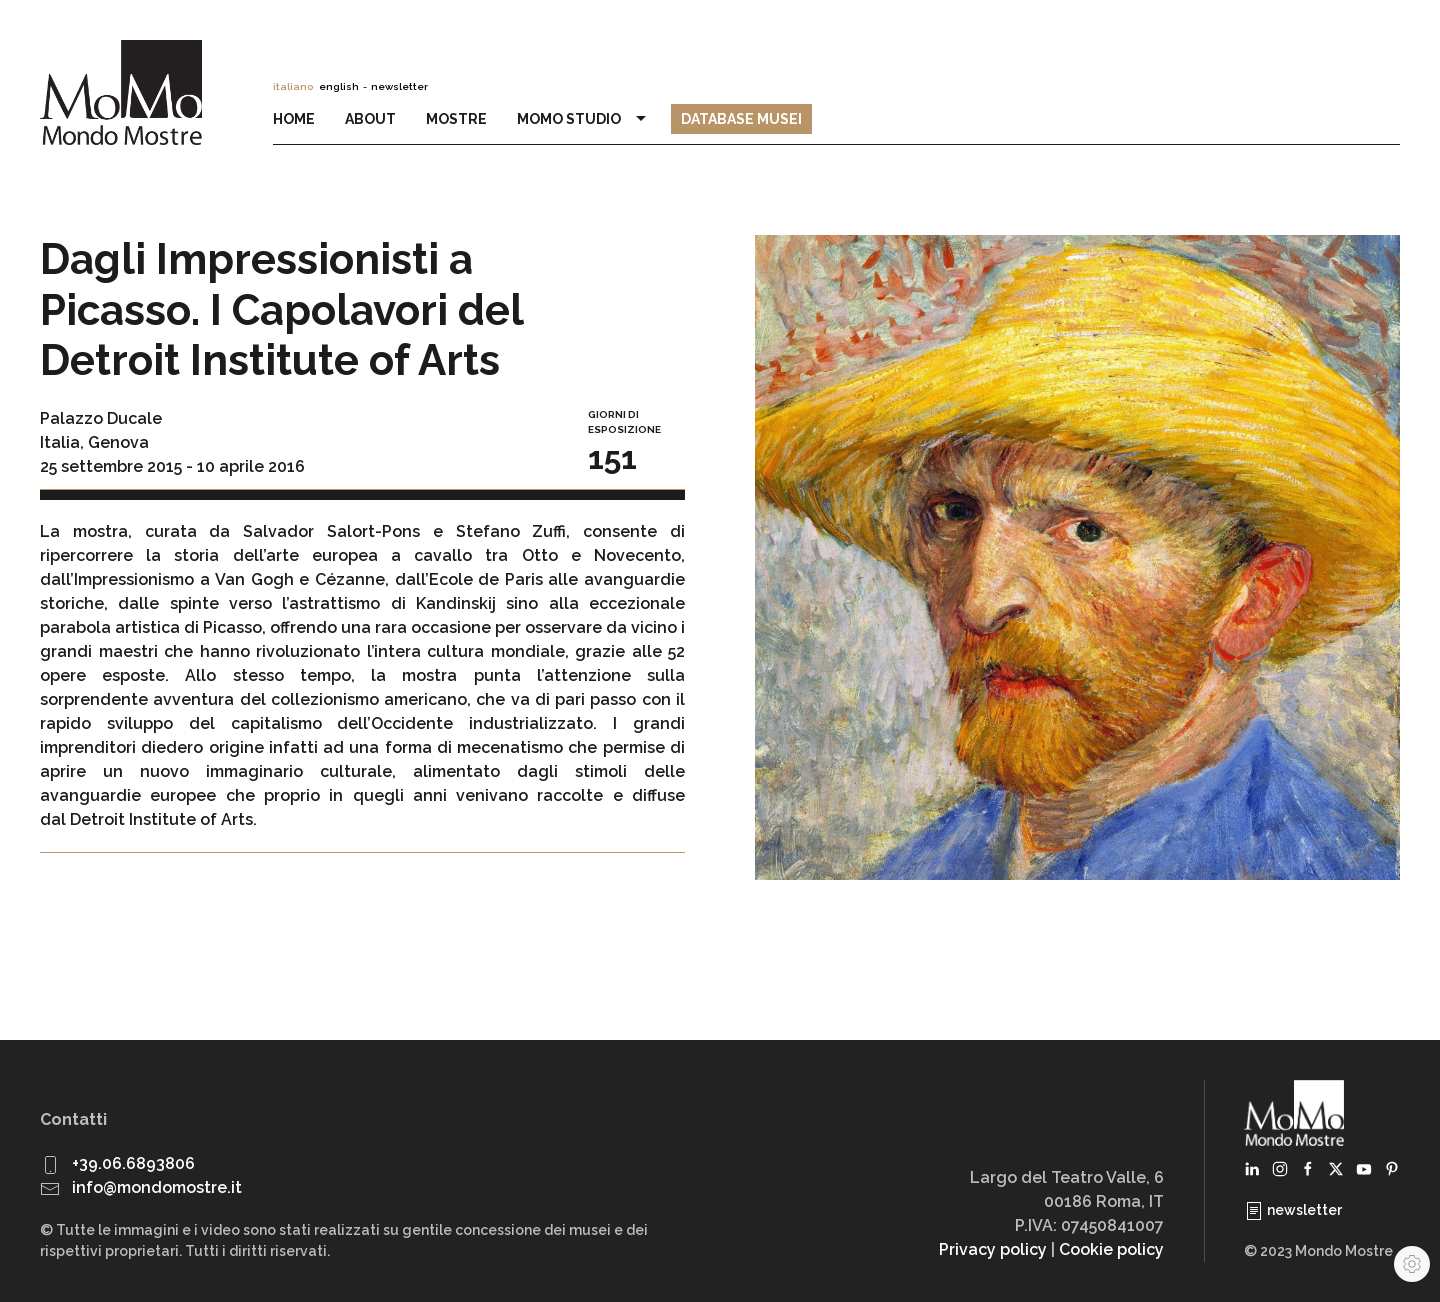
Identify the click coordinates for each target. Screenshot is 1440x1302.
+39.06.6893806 (133, 1163)
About (370, 119)
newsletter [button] (399, 86)
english (339, 86)
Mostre (456, 119)
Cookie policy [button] (1111, 1249)
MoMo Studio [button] (584, 119)
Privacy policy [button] (993, 1249)
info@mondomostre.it (157, 1187)
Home (294, 119)
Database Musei (741, 119)
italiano (293, 86)
